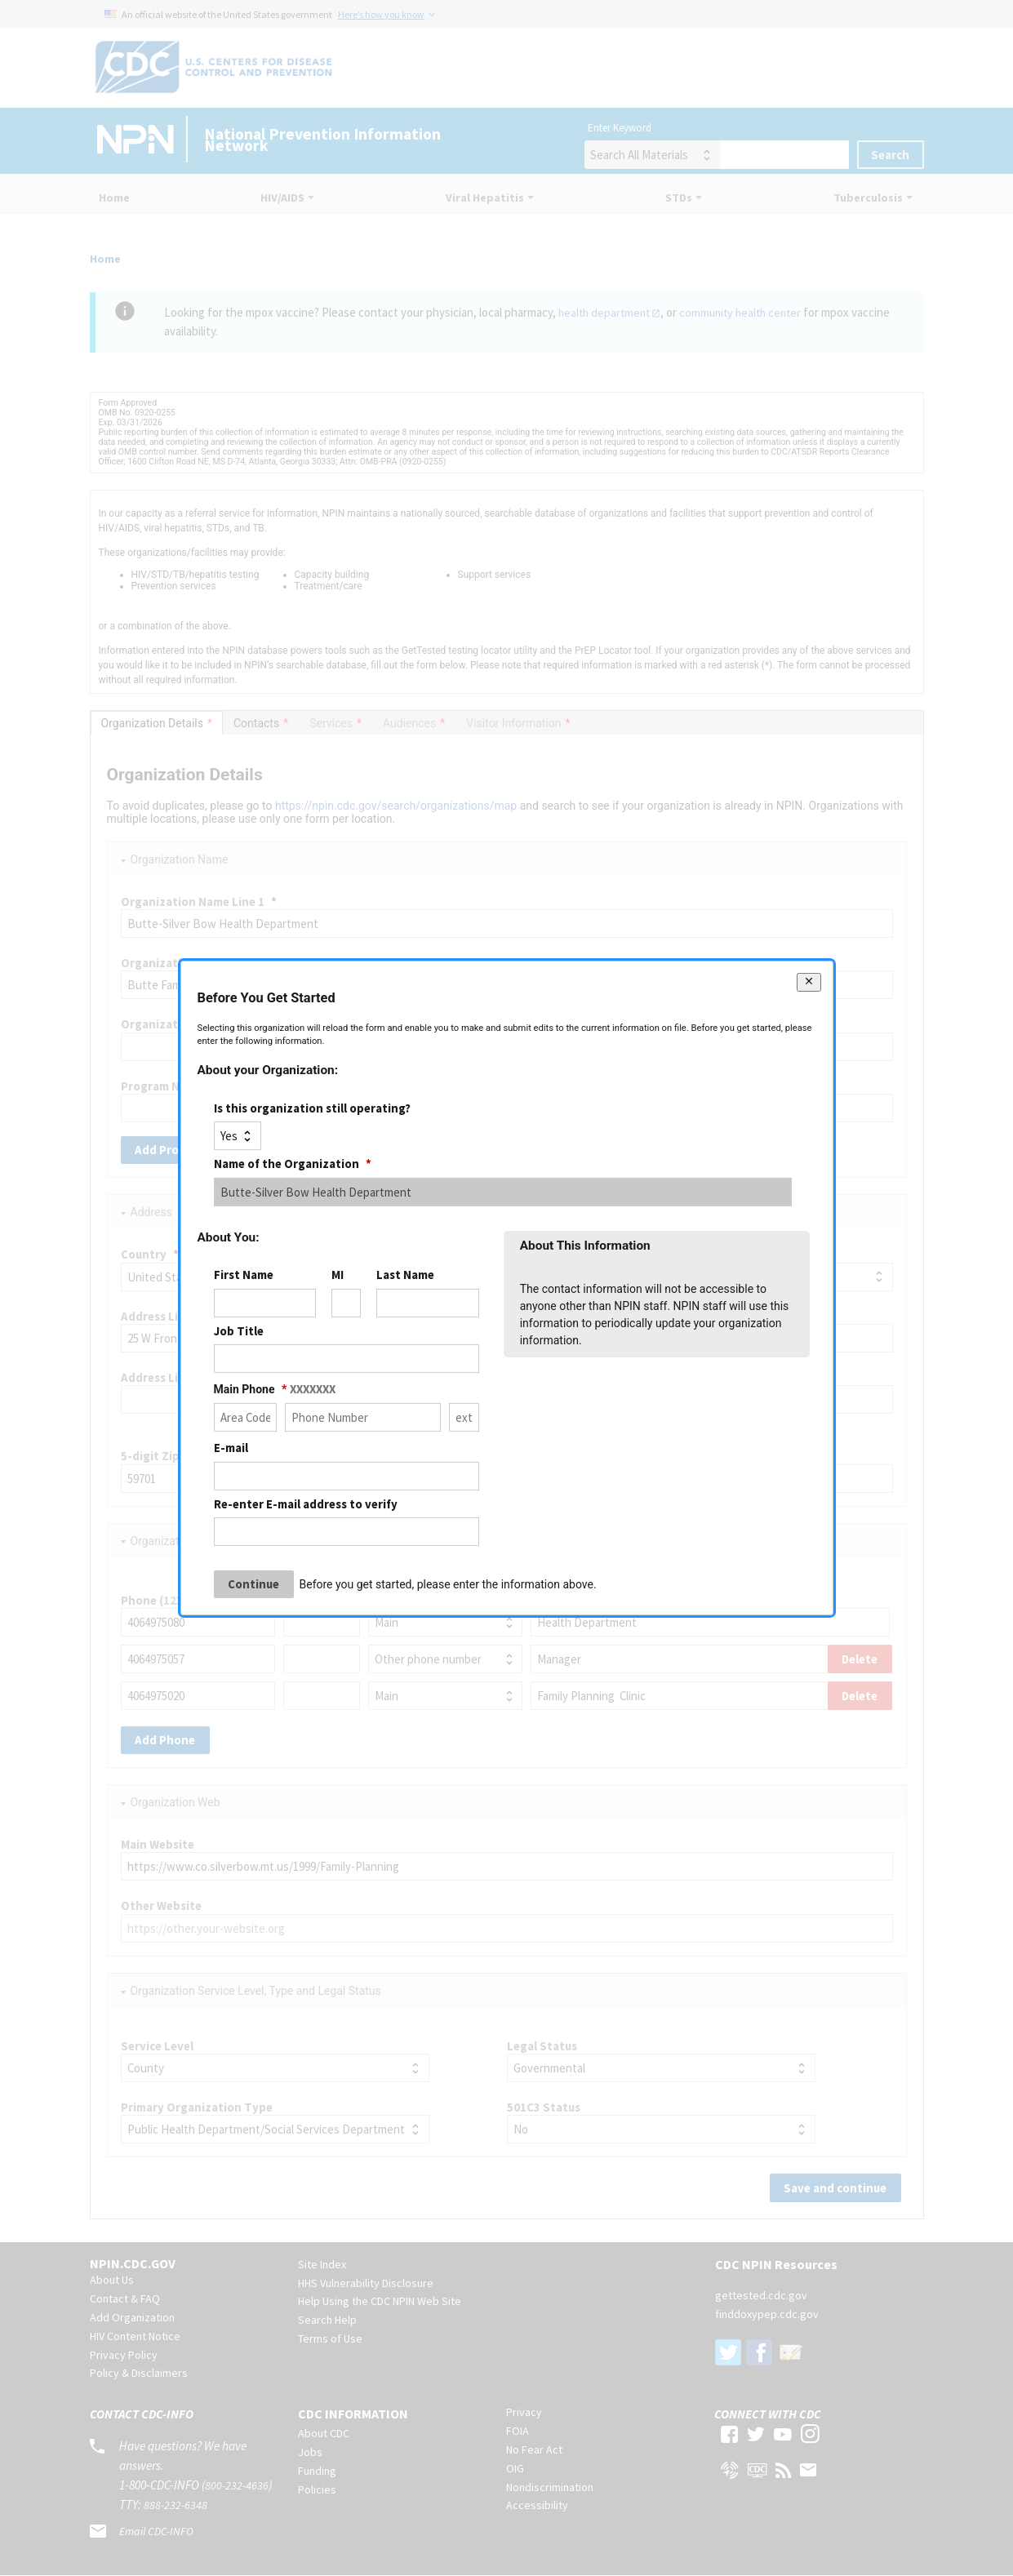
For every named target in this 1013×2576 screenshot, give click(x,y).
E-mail (231, 1447)
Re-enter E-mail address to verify (306, 1503)
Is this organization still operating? (312, 1108)
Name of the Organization (292, 1163)
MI (337, 1274)
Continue (253, 1584)
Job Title (239, 1331)
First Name (243, 1274)
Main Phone (274, 1389)
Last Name (405, 1274)
